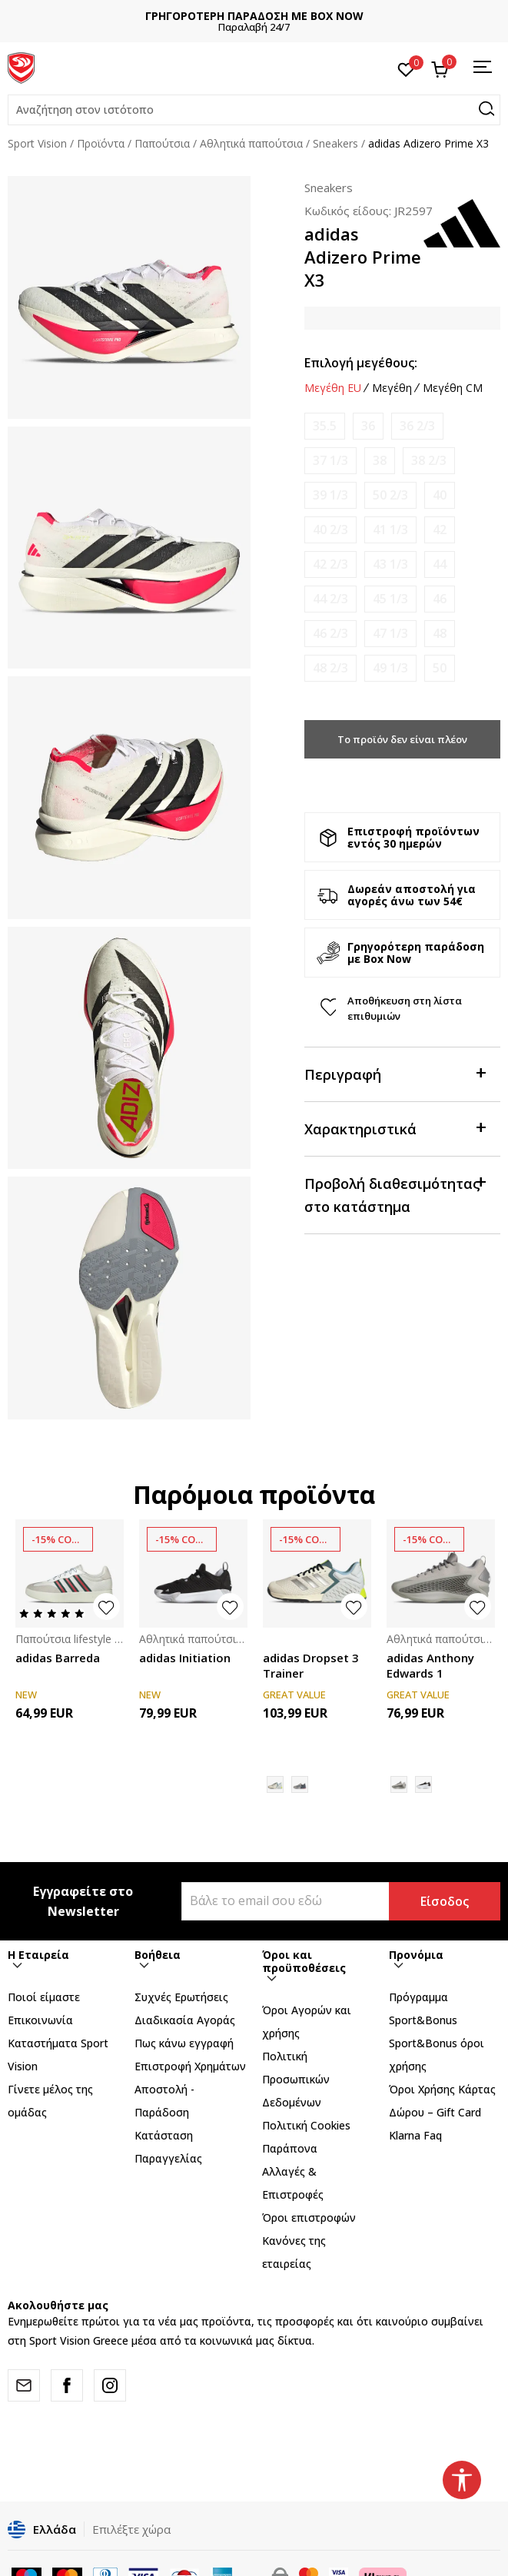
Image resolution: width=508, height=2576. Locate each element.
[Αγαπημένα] (406, 68)
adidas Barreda (57, 1657)
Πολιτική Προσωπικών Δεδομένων (296, 2079)
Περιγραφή (394, 1073)
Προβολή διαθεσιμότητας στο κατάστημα (394, 1194)
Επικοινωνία (40, 2020)
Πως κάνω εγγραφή (184, 2043)
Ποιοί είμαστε (44, 1997)
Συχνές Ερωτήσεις (181, 1997)
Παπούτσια (162, 143)
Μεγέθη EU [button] (332, 388)
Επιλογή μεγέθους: (360, 363)
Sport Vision (37, 143)
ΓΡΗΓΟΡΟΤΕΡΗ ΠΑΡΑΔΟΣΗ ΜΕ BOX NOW (254, 16)
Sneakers (335, 143)
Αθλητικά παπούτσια (251, 143)
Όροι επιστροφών (309, 2217)
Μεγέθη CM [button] (453, 388)
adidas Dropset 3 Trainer (311, 1665)
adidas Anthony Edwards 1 (430, 1665)
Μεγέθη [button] (392, 388)
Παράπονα (289, 2148)
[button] (254, 110)
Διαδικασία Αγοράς (184, 2020)
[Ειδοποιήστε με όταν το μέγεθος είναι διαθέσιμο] (324, 426)
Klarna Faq (415, 2135)
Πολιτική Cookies (306, 2125)
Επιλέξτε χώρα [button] (131, 2529)
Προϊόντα (101, 143)
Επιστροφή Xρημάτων (190, 2066)
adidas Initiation (185, 1657)
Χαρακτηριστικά (394, 1127)
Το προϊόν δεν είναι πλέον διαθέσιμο (402, 745)
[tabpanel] (129, 297)
